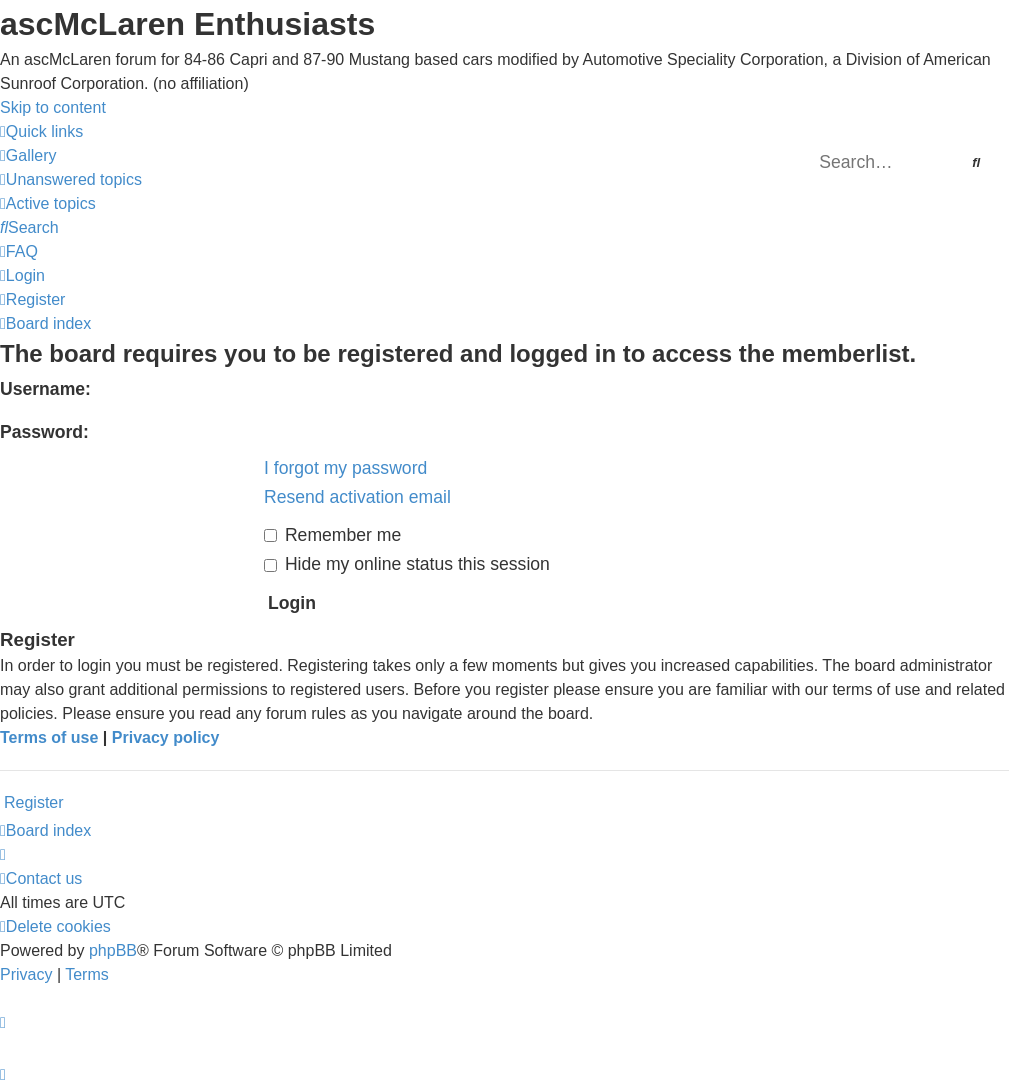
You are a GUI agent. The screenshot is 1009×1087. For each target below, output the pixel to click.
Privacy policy (166, 737)
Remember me (332, 535)
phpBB (113, 950)
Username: (45, 389)
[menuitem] (28, 155)
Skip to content (53, 107)
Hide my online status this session (407, 564)
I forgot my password (345, 468)
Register (34, 802)
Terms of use (49, 737)
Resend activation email (357, 497)
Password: (44, 432)
